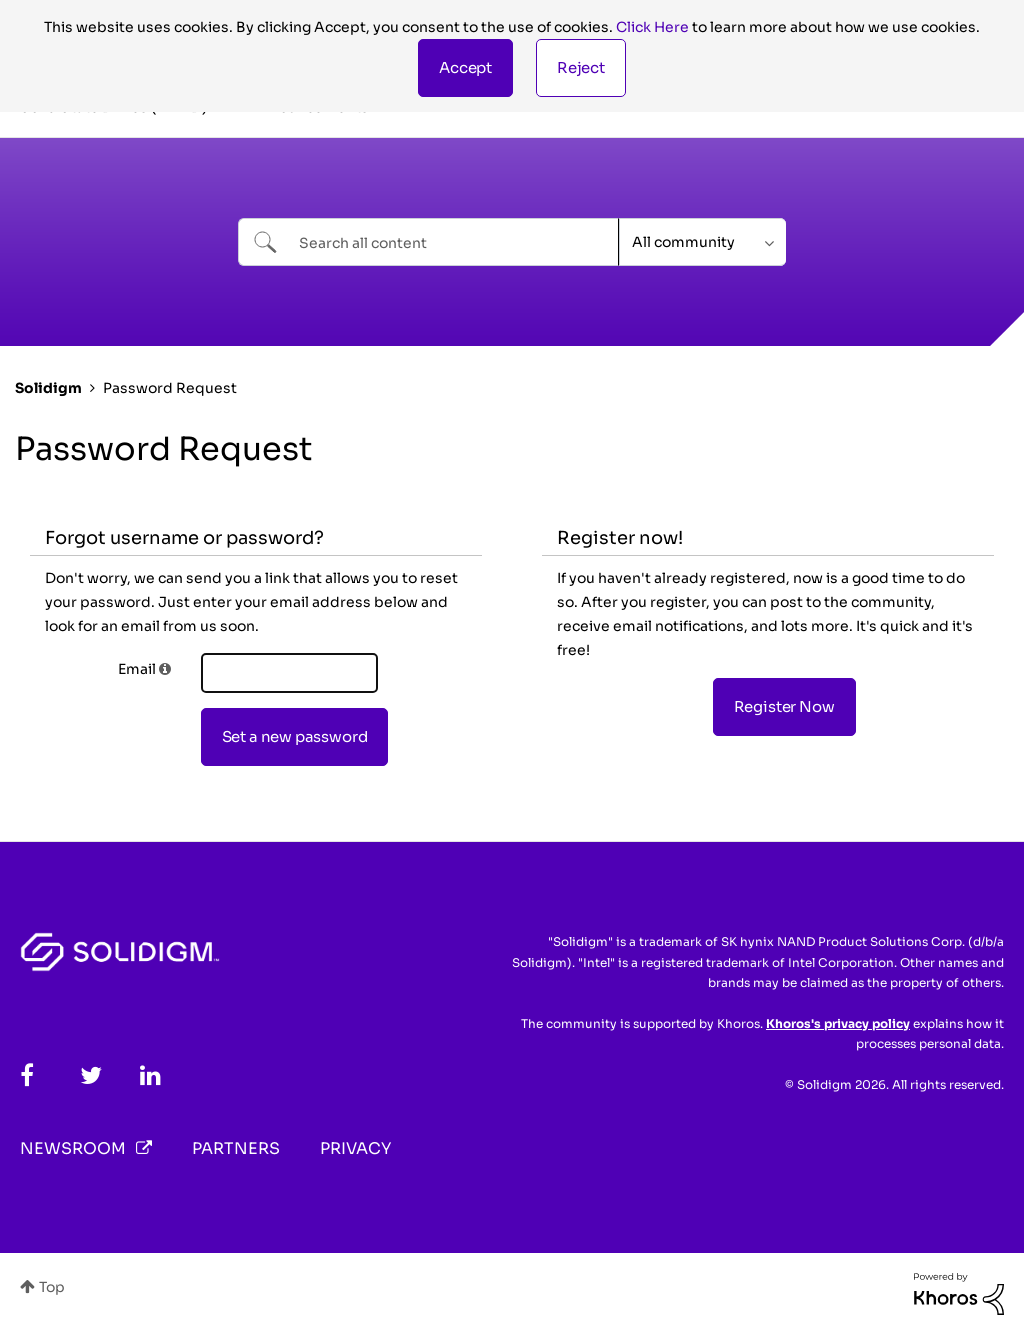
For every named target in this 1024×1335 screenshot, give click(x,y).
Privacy (355, 1148)
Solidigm (48, 388)
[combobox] (428, 242)
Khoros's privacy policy (838, 1023)
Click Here (652, 27)
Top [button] (52, 1287)
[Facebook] (27, 1075)
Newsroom (73, 1148)
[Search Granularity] (702, 242)
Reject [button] (581, 67)
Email (137, 669)
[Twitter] (91, 1075)
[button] (465, 68)
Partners (236, 1148)
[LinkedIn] (150, 1075)
